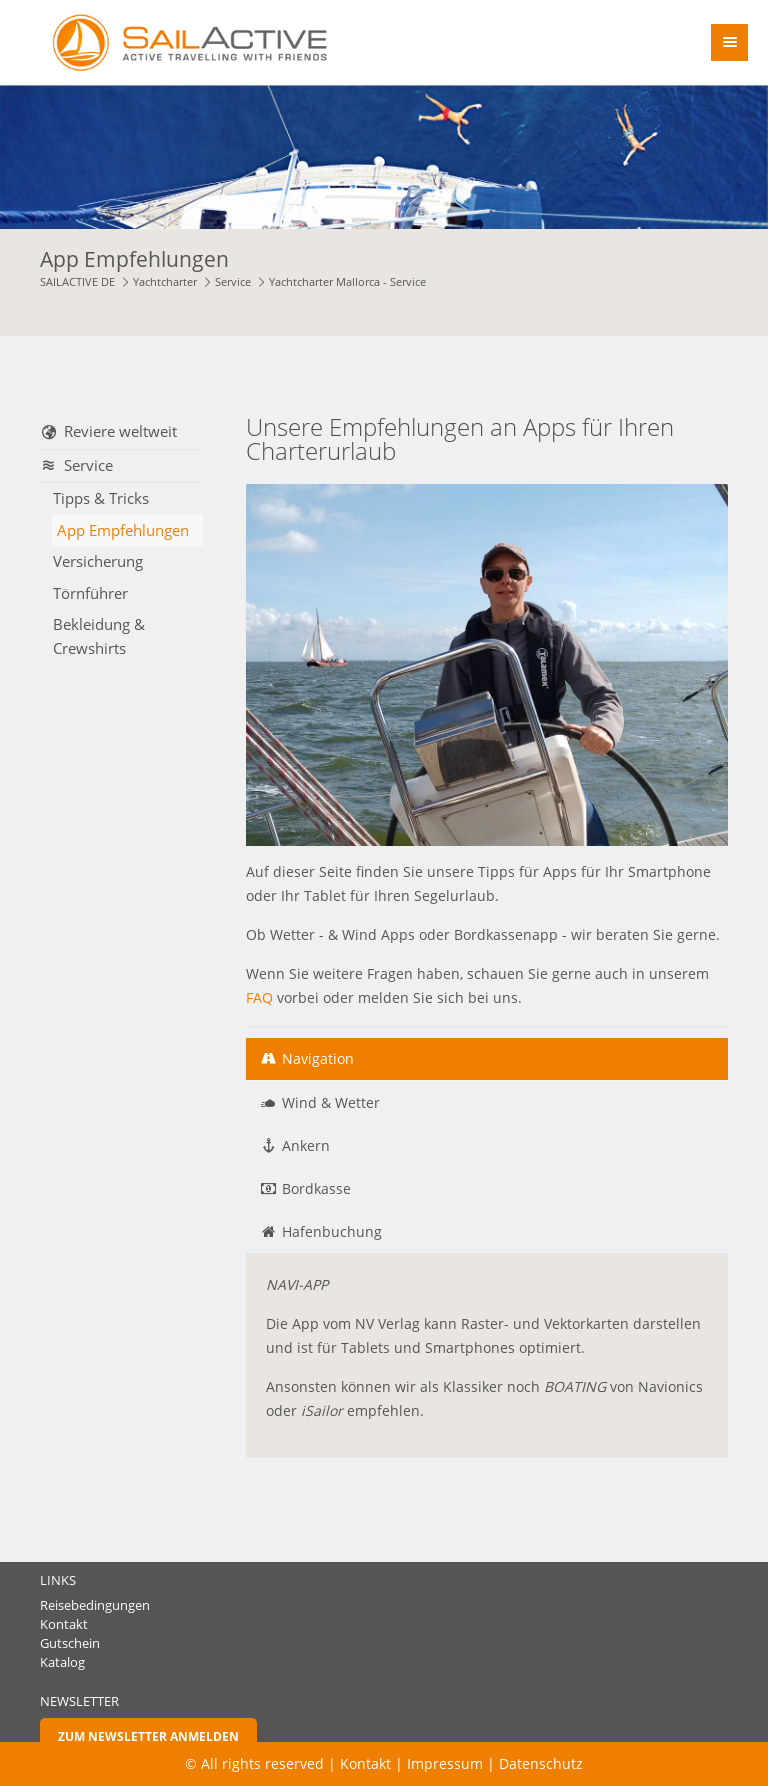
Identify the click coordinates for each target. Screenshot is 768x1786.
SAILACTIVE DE (77, 282)
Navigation (318, 1058)
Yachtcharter (165, 282)
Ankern (306, 1145)
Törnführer (90, 593)
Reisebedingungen (95, 1605)
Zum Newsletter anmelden (148, 1736)
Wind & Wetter (331, 1102)
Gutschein (70, 1643)
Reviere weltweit (120, 431)
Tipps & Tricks (101, 498)
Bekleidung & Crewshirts (99, 636)
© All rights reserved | (262, 1763)
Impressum (445, 1763)
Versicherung (98, 561)
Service (233, 282)
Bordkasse (316, 1188)
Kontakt (64, 1624)
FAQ (259, 997)
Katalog (62, 1662)
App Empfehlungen (123, 530)
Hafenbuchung (332, 1231)
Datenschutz (541, 1763)
